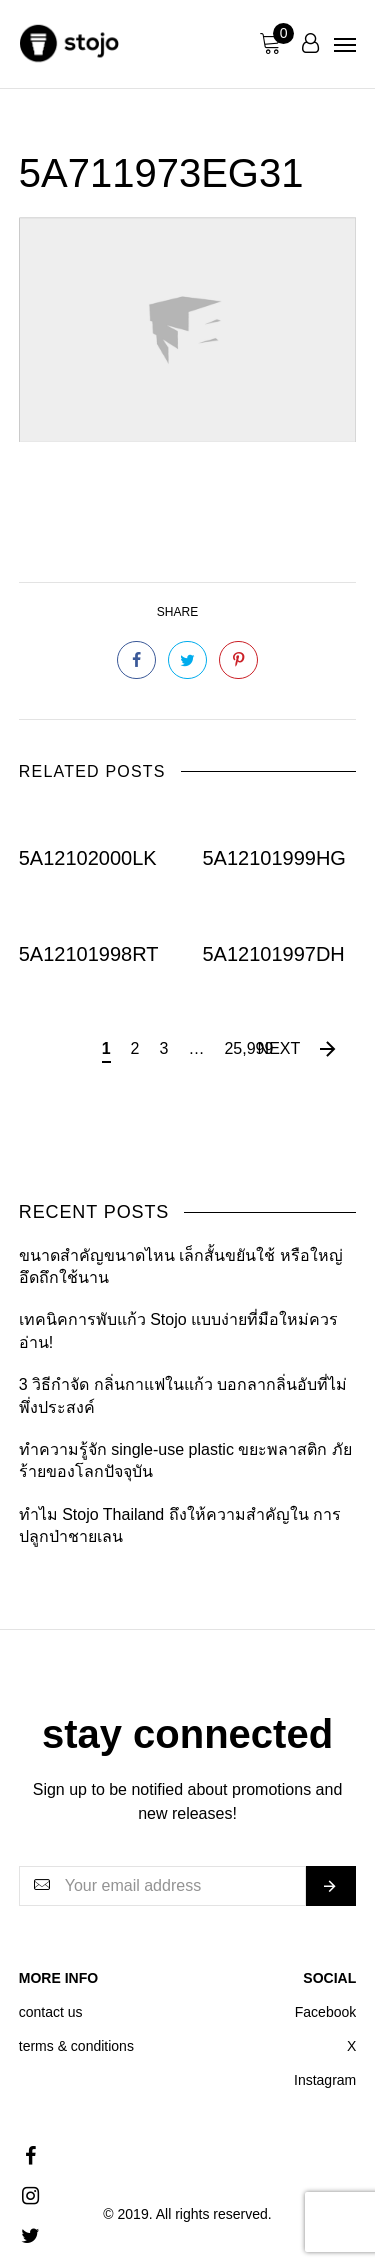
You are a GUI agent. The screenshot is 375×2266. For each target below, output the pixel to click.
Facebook (325, 2012)
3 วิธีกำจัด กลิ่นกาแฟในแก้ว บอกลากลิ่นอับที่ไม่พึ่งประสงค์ (183, 1395)
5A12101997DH (273, 954)
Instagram (325, 2080)
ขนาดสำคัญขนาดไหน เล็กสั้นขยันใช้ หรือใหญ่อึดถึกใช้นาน (181, 1266)
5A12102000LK (88, 858)
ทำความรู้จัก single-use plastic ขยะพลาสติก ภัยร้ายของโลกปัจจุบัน (185, 1460)
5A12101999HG (273, 858)
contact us (51, 2012)
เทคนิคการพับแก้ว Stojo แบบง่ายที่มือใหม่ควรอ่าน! (178, 1330)
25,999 (248, 1048)
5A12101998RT (89, 954)
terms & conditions (76, 2046)
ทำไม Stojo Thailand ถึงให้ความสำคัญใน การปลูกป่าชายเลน (180, 1525)
